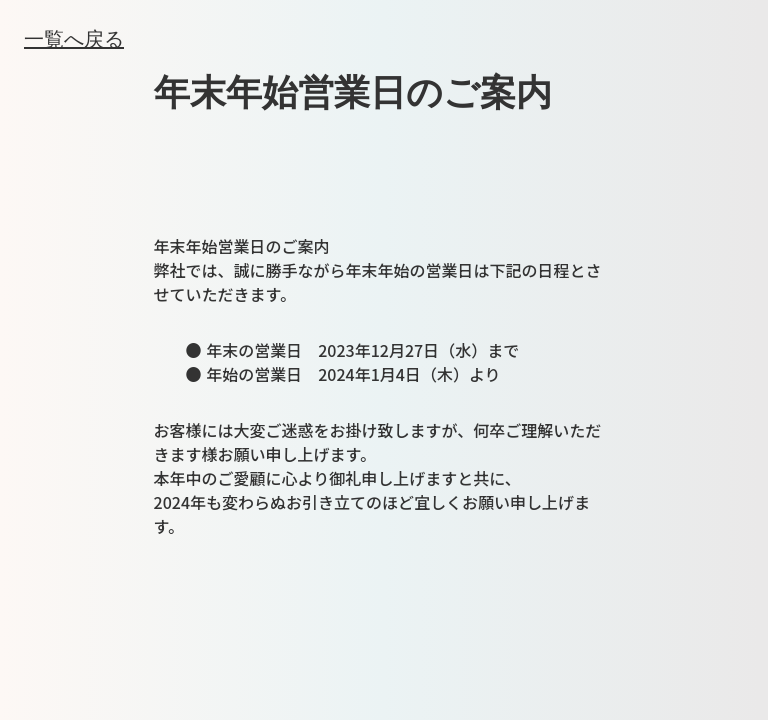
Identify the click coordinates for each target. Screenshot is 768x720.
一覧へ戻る (74, 38)
